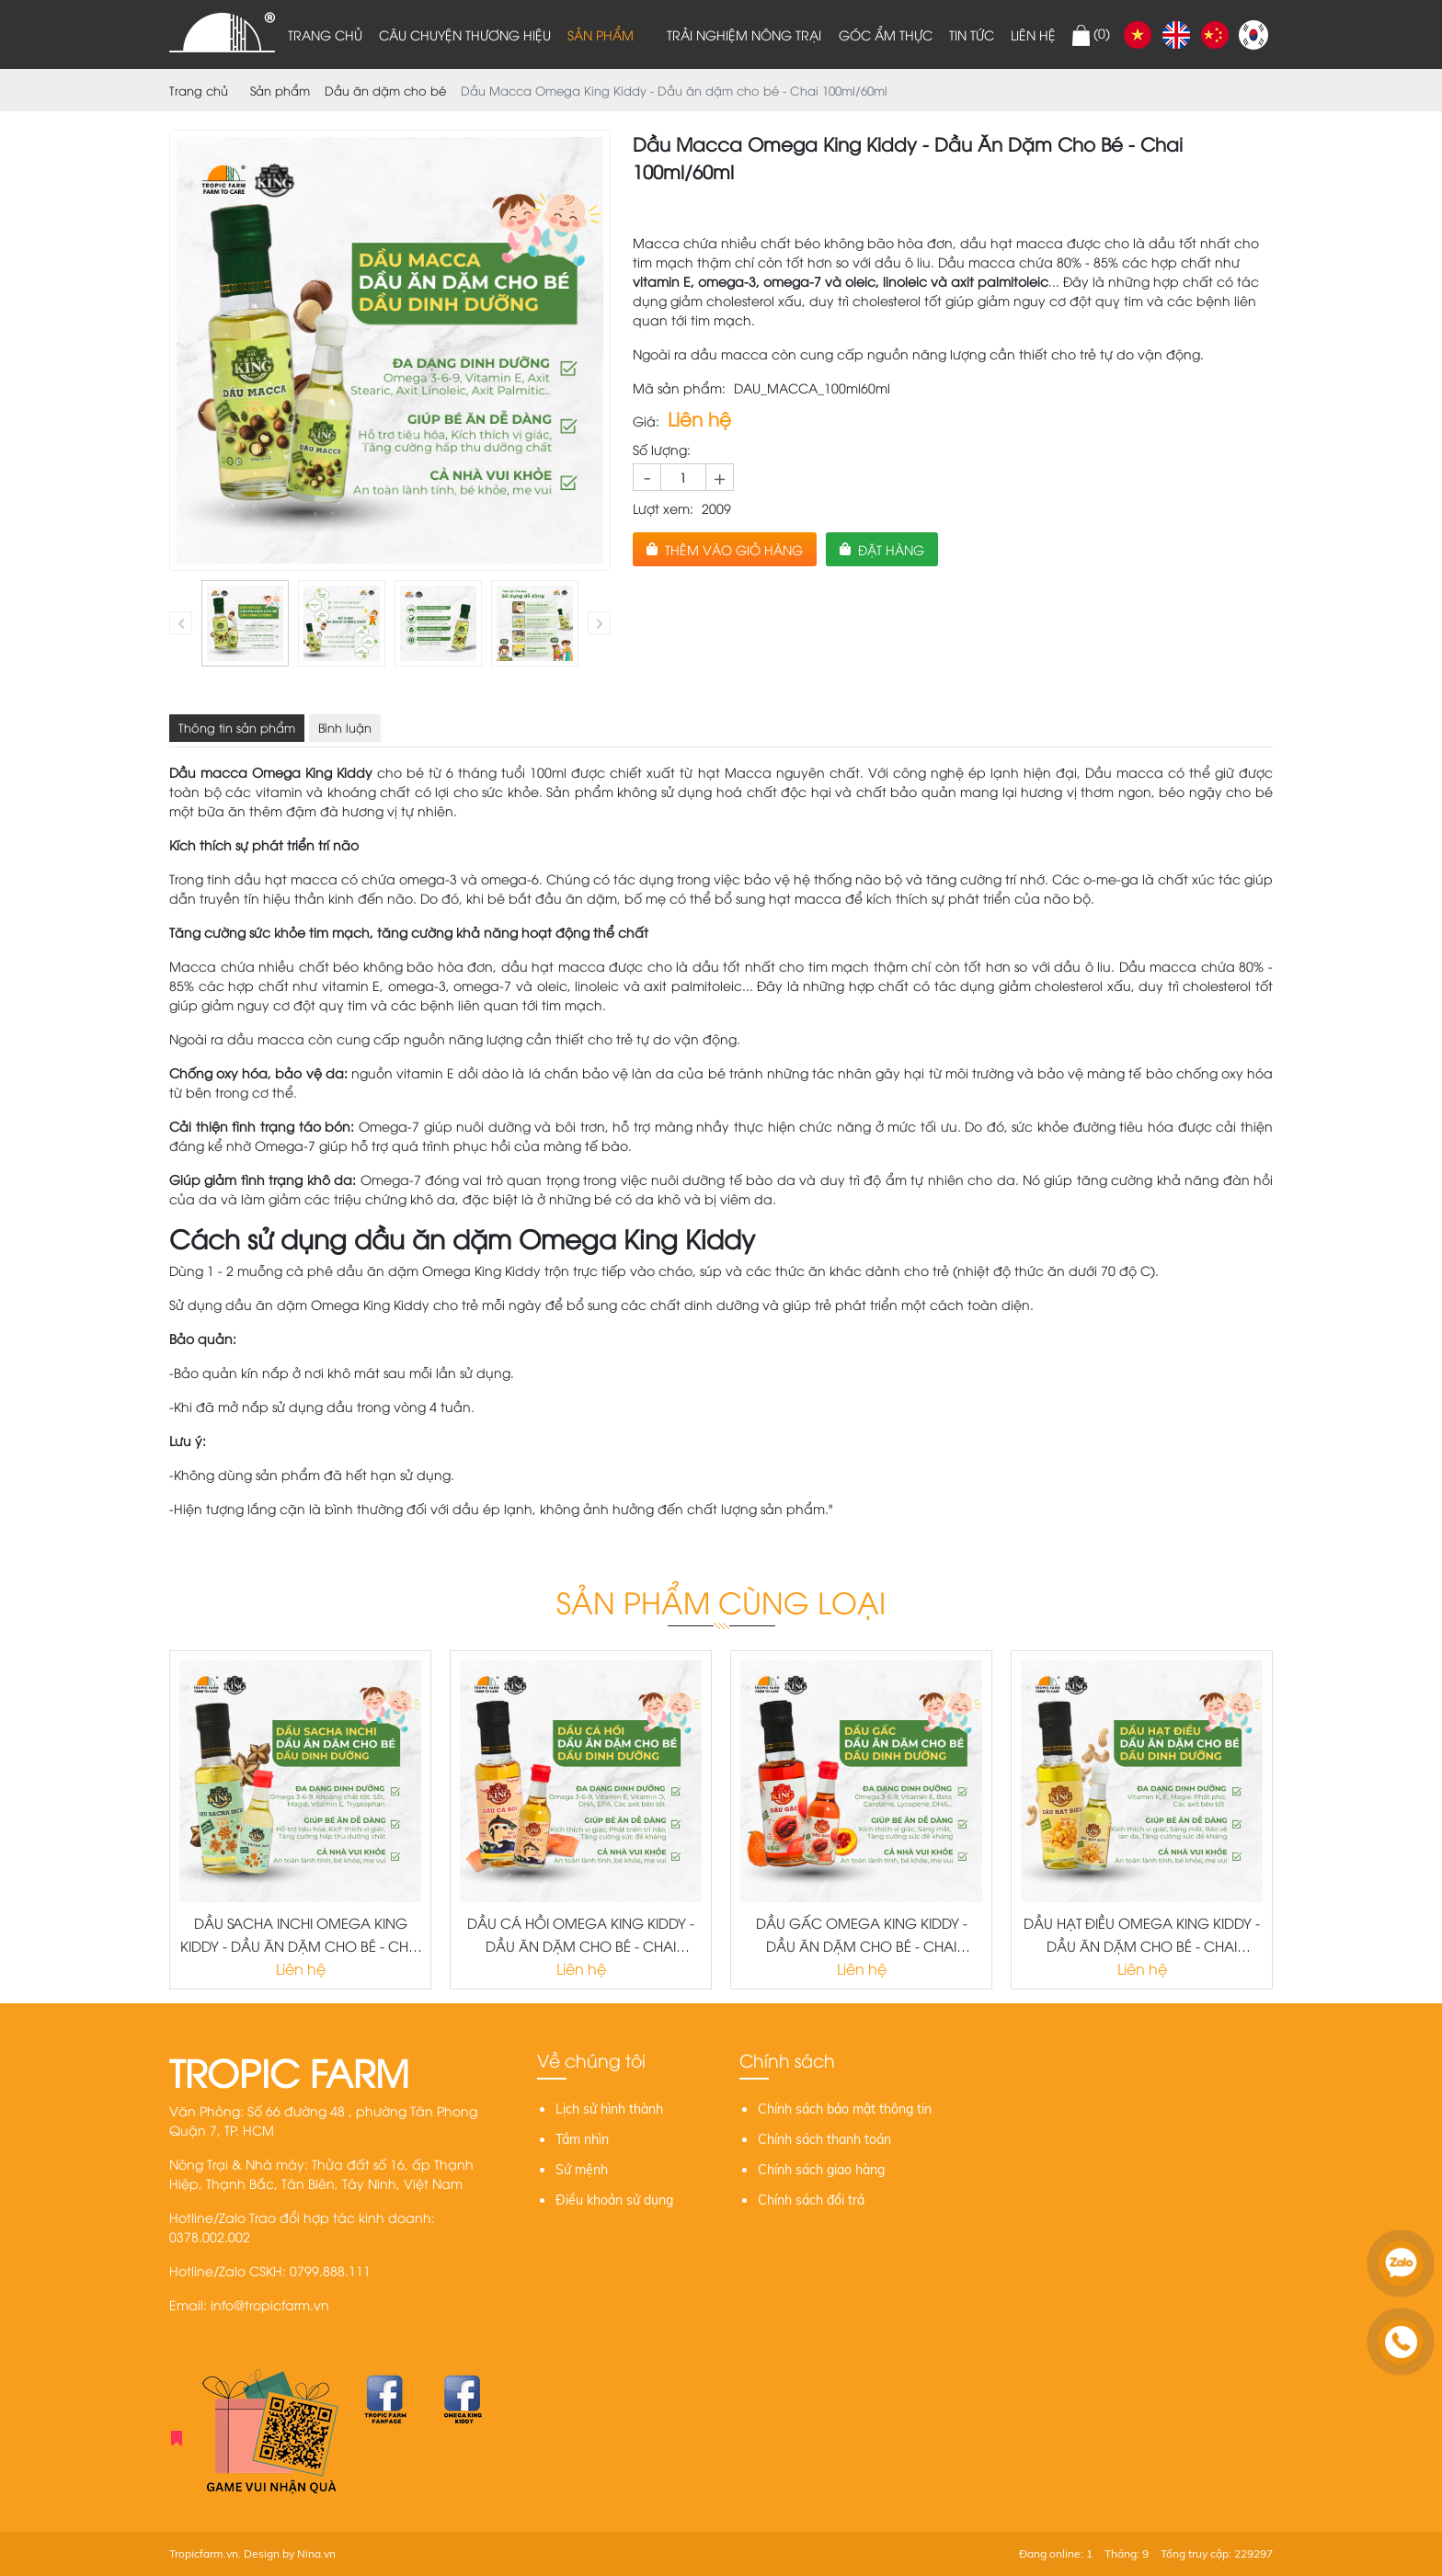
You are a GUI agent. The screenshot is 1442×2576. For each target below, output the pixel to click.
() (1091, 35)
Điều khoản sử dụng (614, 2200)
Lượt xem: (663, 508)
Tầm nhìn (582, 2139)
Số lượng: (662, 449)
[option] (245, 623)
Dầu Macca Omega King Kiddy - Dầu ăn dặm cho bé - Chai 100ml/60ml (674, 90)
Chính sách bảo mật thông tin (845, 2109)
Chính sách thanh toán (824, 2139)
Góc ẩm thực (886, 34)
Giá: (646, 420)
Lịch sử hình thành (609, 2109)
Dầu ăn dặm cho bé (385, 90)
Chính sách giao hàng (821, 2169)
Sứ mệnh (581, 2169)
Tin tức (971, 34)
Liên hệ (1033, 34)
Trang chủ (325, 34)
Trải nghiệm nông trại (744, 34)
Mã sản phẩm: (679, 387)
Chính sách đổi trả (811, 2200)
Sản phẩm (600, 34)
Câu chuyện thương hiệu (465, 34)
